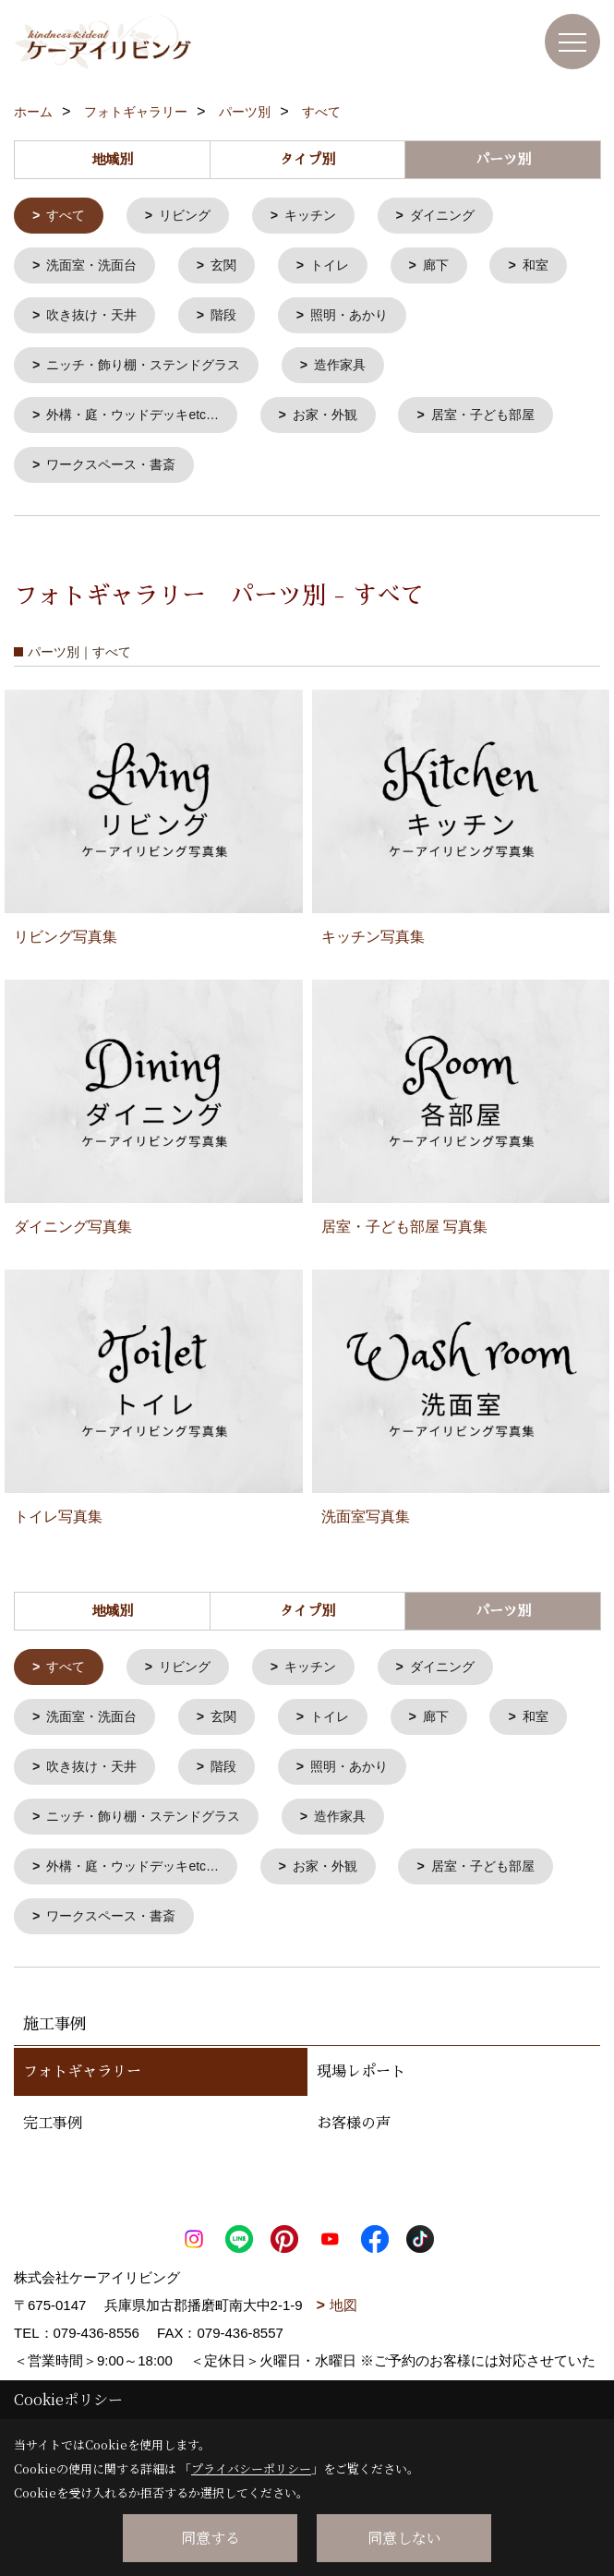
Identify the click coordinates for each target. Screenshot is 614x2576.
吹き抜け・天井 (198, 320)
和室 (62, 320)
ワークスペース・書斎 (117, 475)
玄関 (233, 268)
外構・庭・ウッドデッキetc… (140, 423)
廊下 (451, 268)
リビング (191, 216)
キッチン (321, 216)
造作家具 (357, 371)
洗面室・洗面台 (96, 268)
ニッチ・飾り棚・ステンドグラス (152, 371)
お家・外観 (342, 423)
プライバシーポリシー (251, 2468)
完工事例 (52, 2145)
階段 (335, 320)
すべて (69, 216)
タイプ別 (307, 159)
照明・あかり (465, 320)
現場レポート (361, 2094)
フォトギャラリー (82, 2094)
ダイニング (458, 216)
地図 (343, 2327)
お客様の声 (354, 2145)
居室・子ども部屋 (506, 423)
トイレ (342, 268)
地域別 (112, 159)
